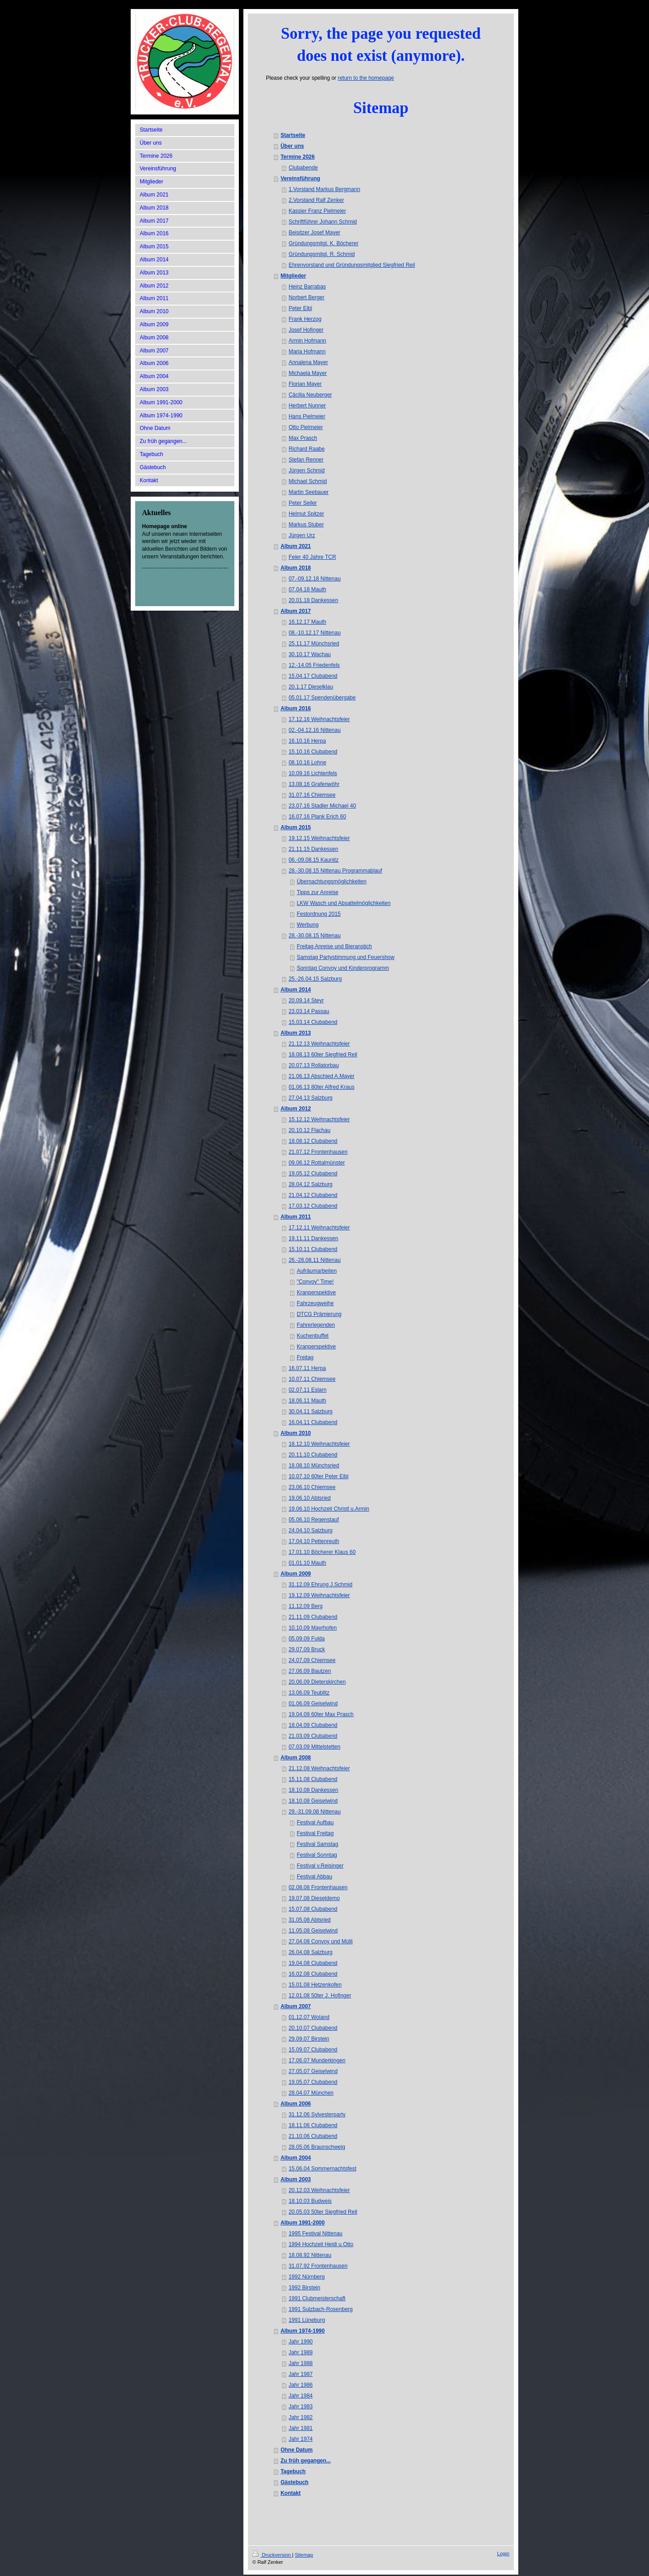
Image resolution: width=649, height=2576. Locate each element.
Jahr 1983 (300, 2406)
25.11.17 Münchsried (313, 643)
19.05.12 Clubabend (312, 1173)
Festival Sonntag (317, 1855)
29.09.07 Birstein (308, 2039)
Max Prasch (302, 438)
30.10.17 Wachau (309, 654)
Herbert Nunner (307, 405)
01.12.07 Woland (308, 2017)
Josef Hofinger (305, 330)
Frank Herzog (304, 319)
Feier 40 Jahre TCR (312, 557)
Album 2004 (295, 2158)
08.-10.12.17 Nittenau (314, 633)
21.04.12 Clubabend (312, 1195)
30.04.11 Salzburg (310, 1411)
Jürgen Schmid (306, 470)
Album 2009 (295, 1574)
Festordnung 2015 (318, 914)
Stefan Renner (305, 460)
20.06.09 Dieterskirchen (317, 1682)
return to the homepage (366, 78)
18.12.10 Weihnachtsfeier (319, 1444)
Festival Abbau (314, 1876)
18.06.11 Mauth (307, 1401)
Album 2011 (295, 1217)
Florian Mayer (304, 384)
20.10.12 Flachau (309, 1130)
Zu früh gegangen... (305, 2460)
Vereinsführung (300, 178)
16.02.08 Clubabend (312, 1974)
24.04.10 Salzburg (310, 1530)
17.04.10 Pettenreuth (313, 1541)
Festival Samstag (317, 1844)
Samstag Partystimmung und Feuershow (345, 957)
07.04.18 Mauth (307, 589)
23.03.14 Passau (308, 1011)
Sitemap (304, 2555)
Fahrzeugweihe (315, 1303)
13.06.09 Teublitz (308, 1693)
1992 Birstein (304, 2287)
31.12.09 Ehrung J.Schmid (320, 1584)
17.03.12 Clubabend (312, 1206)
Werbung (307, 925)
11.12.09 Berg (305, 1606)
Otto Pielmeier (305, 427)
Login (503, 2553)
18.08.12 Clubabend (312, 1141)
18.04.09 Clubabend (312, 1725)
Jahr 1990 (300, 2341)
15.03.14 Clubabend (312, 1022)
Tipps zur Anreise (317, 892)
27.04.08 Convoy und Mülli (320, 1941)
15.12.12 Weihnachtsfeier (319, 1119)
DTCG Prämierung (319, 1314)
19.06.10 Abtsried (309, 1498)
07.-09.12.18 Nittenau (314, 578)
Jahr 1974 (300, 2439)
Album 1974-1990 (302, 2331)
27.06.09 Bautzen (309, 1671)
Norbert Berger (306, 297)
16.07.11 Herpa (307, 1368)
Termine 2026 (297, 157)
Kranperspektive (316, 1292)
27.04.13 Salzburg (310, 1098)
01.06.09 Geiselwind (313, 1703)
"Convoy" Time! (315, 1282)
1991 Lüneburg (306, 2320)
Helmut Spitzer (306, 514)
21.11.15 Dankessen (313, 849)
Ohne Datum (296, 2450)
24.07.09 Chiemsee (311, 1660)
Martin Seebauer (308, 492)
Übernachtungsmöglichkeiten (331, 881)
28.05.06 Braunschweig (316, 2147)
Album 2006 (295, 2104)
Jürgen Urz (301, 535)
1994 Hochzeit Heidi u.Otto (320, 2244)
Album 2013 (295, 1033)
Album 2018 (295, 568)
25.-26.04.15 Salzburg (315, 979)
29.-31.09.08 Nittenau (314, 1812)
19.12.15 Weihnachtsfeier (319, 838)
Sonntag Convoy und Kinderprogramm (343, 968)
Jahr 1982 (300, 2417)
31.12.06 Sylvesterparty (316, 2114)
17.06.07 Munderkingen (316, 2060)
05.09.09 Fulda (306, 1638)
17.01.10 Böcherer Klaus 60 (322, 1552)
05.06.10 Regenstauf (313, 1519)
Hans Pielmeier (306, 416)
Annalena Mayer (308, 362)
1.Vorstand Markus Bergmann (324, 189)
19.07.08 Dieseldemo (313, 1898)
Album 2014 (295, 990)
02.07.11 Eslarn (307, 1390)
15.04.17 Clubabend (312, 676)
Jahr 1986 (300, 2385)
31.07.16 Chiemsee (311, 795)
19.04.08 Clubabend (312, 1963)
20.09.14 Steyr (306, 1000)
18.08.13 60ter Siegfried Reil (322, 1054)
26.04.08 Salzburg (310, 1952)
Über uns (292, 146)
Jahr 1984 (300, 2396)
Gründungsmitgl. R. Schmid (321, 254)
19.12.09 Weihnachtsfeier (319, 1595)
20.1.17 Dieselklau (310, 687)
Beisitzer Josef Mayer (314, 232)
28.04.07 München (310, 2093)
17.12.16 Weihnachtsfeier (319, 719)
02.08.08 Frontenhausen (317, 1887)
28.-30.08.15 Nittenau (314, 935)
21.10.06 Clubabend (312, 2136)
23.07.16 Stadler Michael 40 (322, 806)
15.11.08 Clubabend (312, 1779)
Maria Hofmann (306, 351)
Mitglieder (293, 276)
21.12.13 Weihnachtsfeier (319, 1044)
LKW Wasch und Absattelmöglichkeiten (343, 903)
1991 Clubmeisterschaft (316, 2298)
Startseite (292, 135)
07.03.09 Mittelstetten (314, 1747)
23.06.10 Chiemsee (311, 1487)
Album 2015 (295, 827)
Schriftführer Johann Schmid (322, 222)
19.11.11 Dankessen (313, 1238)
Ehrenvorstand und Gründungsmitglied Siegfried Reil (351, 265)
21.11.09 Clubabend (312, 1617)
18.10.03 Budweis (309, 2201)
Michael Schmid (307, 481)
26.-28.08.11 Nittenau (314, 1260)
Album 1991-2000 (302, 2223)
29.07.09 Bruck (306, 1649)
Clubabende (303, 167)
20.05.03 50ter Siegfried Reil (322, 2212)
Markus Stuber (306, 524)
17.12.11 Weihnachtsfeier (319, 1227)
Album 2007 (295, 2006)
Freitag (305, 1357)
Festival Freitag (315, 1833)
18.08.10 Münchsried (313, 1465)
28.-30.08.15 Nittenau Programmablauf (335, 871)
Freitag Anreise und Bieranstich (334, 946)
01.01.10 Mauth (307, 1563)
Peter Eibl (300, 308)
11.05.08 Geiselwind (313, 1930)
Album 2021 (295, 546)
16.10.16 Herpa (307, 741)
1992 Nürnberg (306, 2277)
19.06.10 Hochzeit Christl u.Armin (328, 1509)
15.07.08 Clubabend (312, 1909)
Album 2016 (295, 708)
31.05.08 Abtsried (309, 1920)
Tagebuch (293, 2471)
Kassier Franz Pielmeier (317, 211)
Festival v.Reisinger (320, 1866)
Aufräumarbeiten (317, 1271)
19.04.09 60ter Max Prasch (320, 1714)
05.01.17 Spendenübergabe (322, 697)
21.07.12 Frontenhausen (317, 1152)
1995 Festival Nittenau (315, 2233)
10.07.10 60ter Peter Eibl (318, 1476)
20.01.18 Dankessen (313, 600)
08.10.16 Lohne (307, 762)
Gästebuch (294, 2482)
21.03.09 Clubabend (312, 1736)
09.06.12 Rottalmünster (316, 1163)
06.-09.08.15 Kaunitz (313, 860)
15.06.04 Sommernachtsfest (322, 2168)
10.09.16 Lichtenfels (312, 773)
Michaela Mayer (307, 373)
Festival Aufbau (315, 1822)
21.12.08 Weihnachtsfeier (319, 1768)
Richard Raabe (306, 449)
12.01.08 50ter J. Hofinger (319, 1995)
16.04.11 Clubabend (312, 1422)
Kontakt (290, 2493)
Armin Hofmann (307, 341)
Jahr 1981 (300, 2428)
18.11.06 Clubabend (312, 2125)
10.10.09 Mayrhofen (312, 1628)
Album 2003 (295, 2179)
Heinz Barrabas (307, 286)
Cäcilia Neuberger (310, 395)
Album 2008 (295, 1757)
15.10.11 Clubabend (312, 1249)
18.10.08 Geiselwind (313, 1801)
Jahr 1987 (300, 2374)
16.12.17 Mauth (307, 622)
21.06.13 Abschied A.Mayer (321, 1076)
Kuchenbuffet (313, 1336)
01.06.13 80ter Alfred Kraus (321, 1087)
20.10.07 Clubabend (312, 2028)
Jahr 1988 (300, 2363)
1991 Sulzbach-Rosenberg (320, 2309)
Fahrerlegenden (316, 1325)
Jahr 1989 (300, 2352)
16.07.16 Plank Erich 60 (317, 816)
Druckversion (272, 2555)
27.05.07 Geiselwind (313, 2071)
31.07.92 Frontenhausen (317, 2266)
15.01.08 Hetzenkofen (314, 1985)
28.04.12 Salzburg (310, 1184)
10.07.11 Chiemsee (311, 1379)
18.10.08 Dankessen (313, 1790)
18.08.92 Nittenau (309, 2255)
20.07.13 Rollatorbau (313, 1065)
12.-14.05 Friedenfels (313, 665)
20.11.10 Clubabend (312, 1455)
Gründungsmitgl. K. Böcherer (323, 243)
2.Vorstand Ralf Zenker (316, 200)
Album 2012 (295, 1108)
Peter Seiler (302, 503)
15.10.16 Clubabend (312, 752)
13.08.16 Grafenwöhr (313, 784)
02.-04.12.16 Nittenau (314, 730)
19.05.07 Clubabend (312, 2082)
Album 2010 (295, 1433)
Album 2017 (295, 611)
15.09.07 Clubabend (312, 2049)
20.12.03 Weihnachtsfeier (319, 2190)
